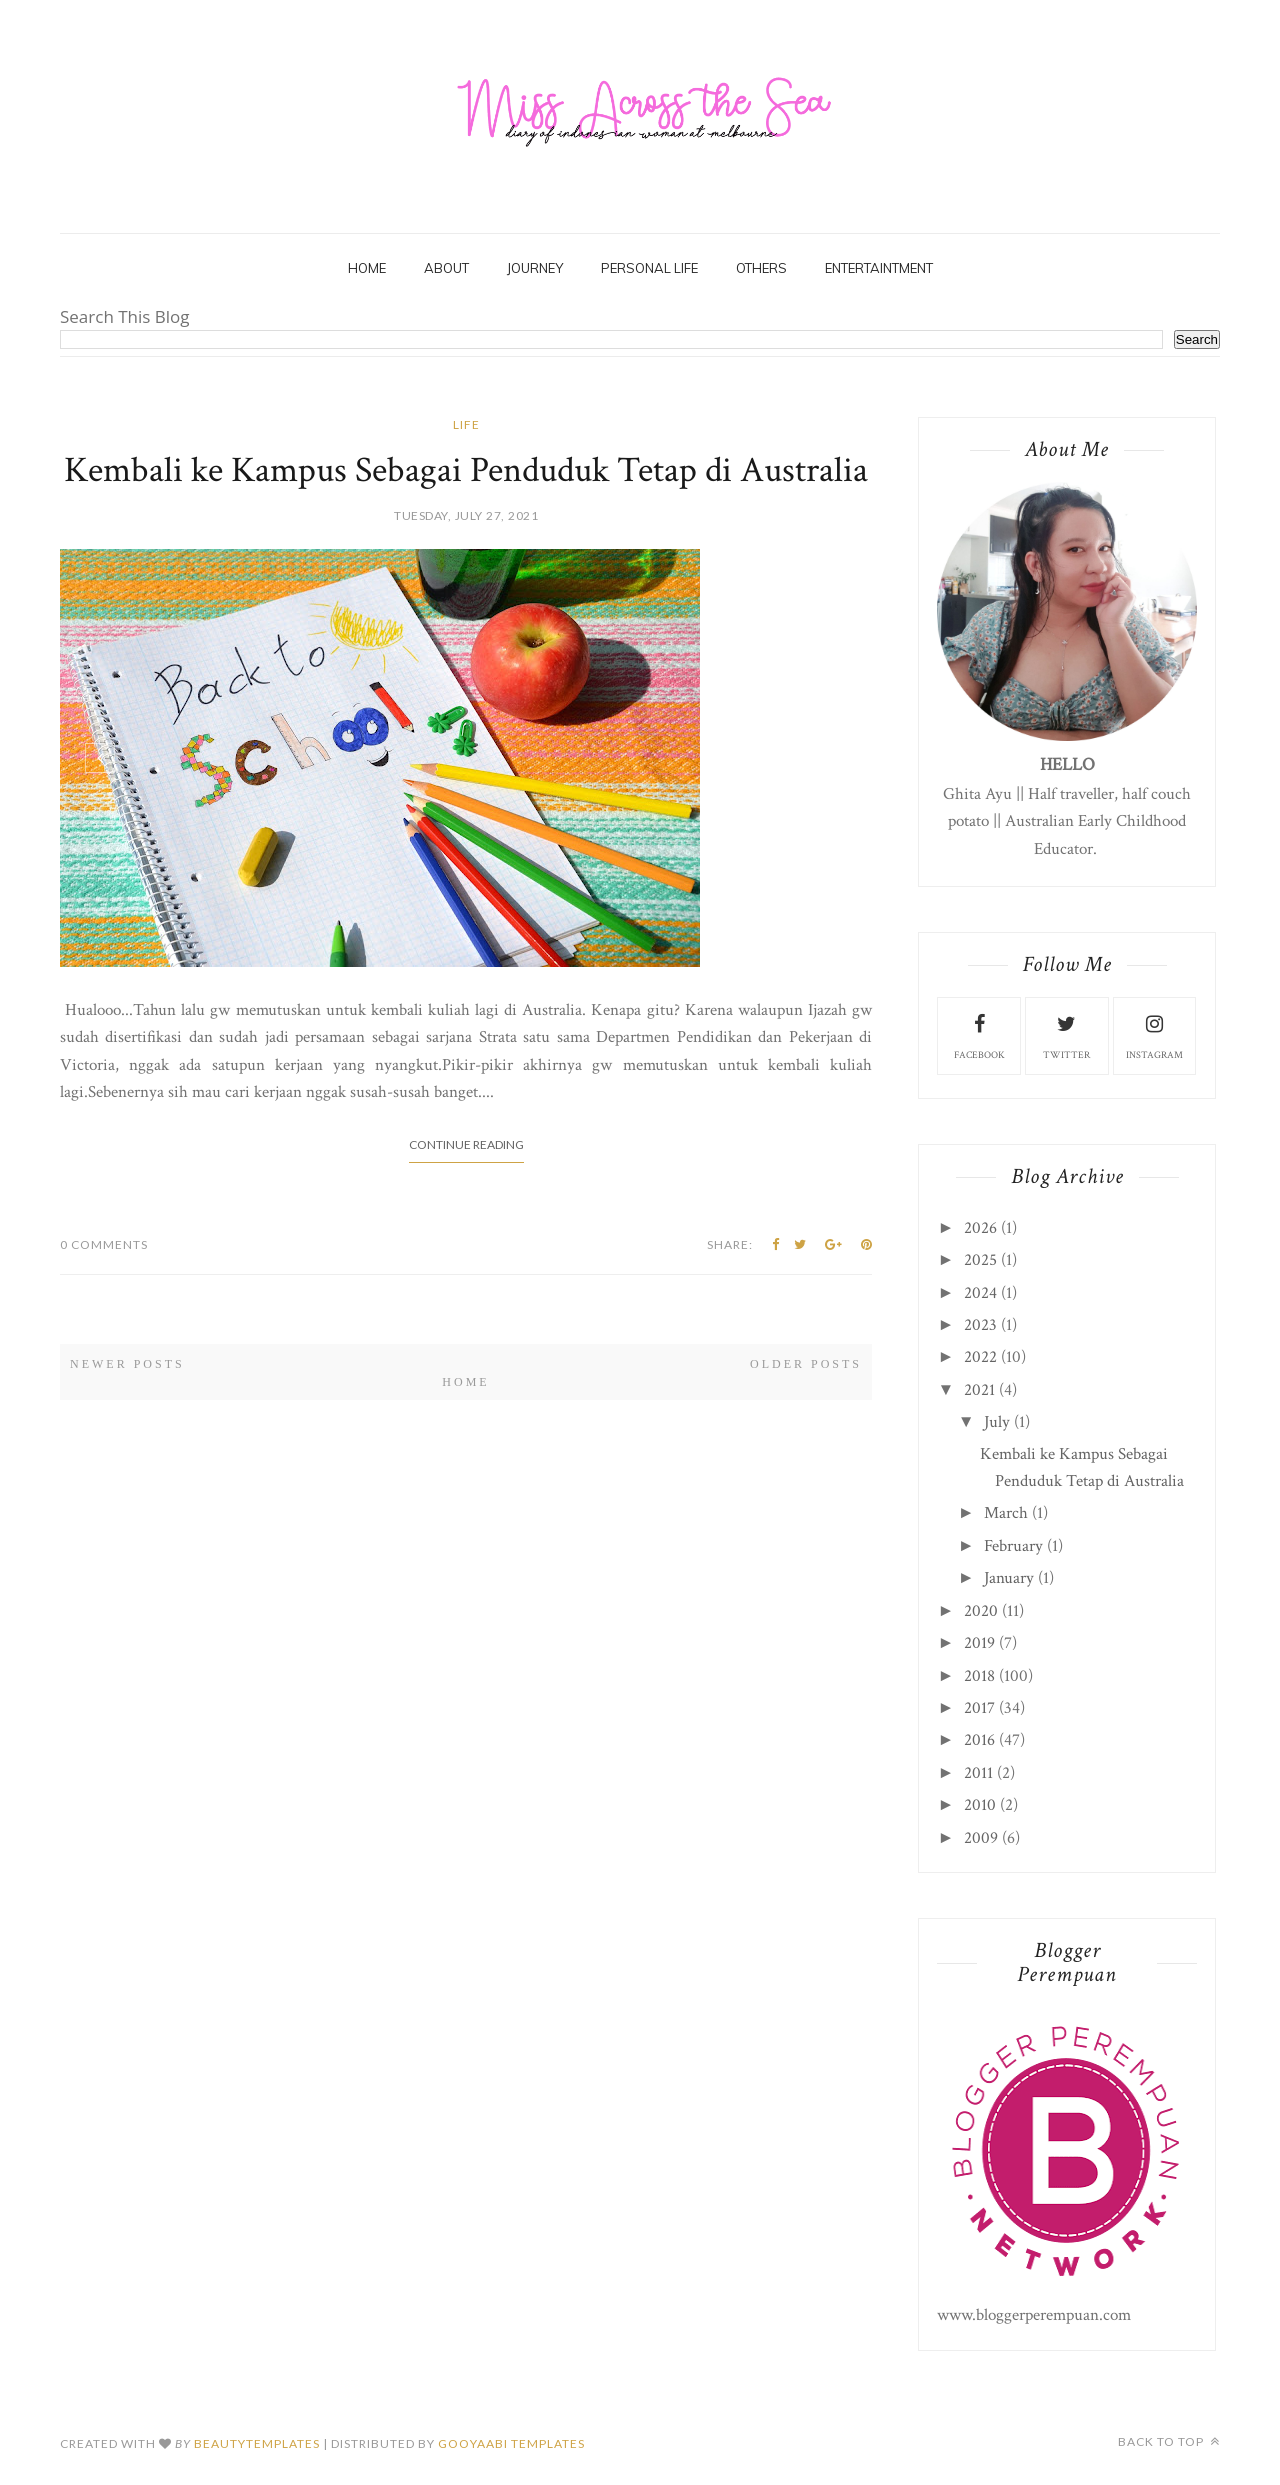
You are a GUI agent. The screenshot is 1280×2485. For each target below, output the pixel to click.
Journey (535, 268)
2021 (979, 1390)
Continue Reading (466, 1144)
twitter (1066, 1035)
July (997, 1422)
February (1013, 1546)
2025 (980, 1260)
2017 (979, 1708)
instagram (1154, 1035)
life (466, 424)
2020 (981, 1611)
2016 (979, 1740)
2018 (979, 1676)
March (1006, 1513)
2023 (980, 1325)
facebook (979, 1035)
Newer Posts (127, 1364)
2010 (980, 1805)
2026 (980, 1228)
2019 (979, 1643)
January (1009, 1578)
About (446, 268)
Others (761, 268)
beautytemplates (257, 2443)
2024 (980, 1293)
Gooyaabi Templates (511, 2443)
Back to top (1169, 2441)
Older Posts (806, 1364)
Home (367, 268)
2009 (981, 1838)
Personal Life (649, 268)
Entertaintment (879, 268)
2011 (978, 1773)
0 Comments (104, 1244)
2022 (980, 1357)
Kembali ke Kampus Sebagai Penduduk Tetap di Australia (466, 470)
